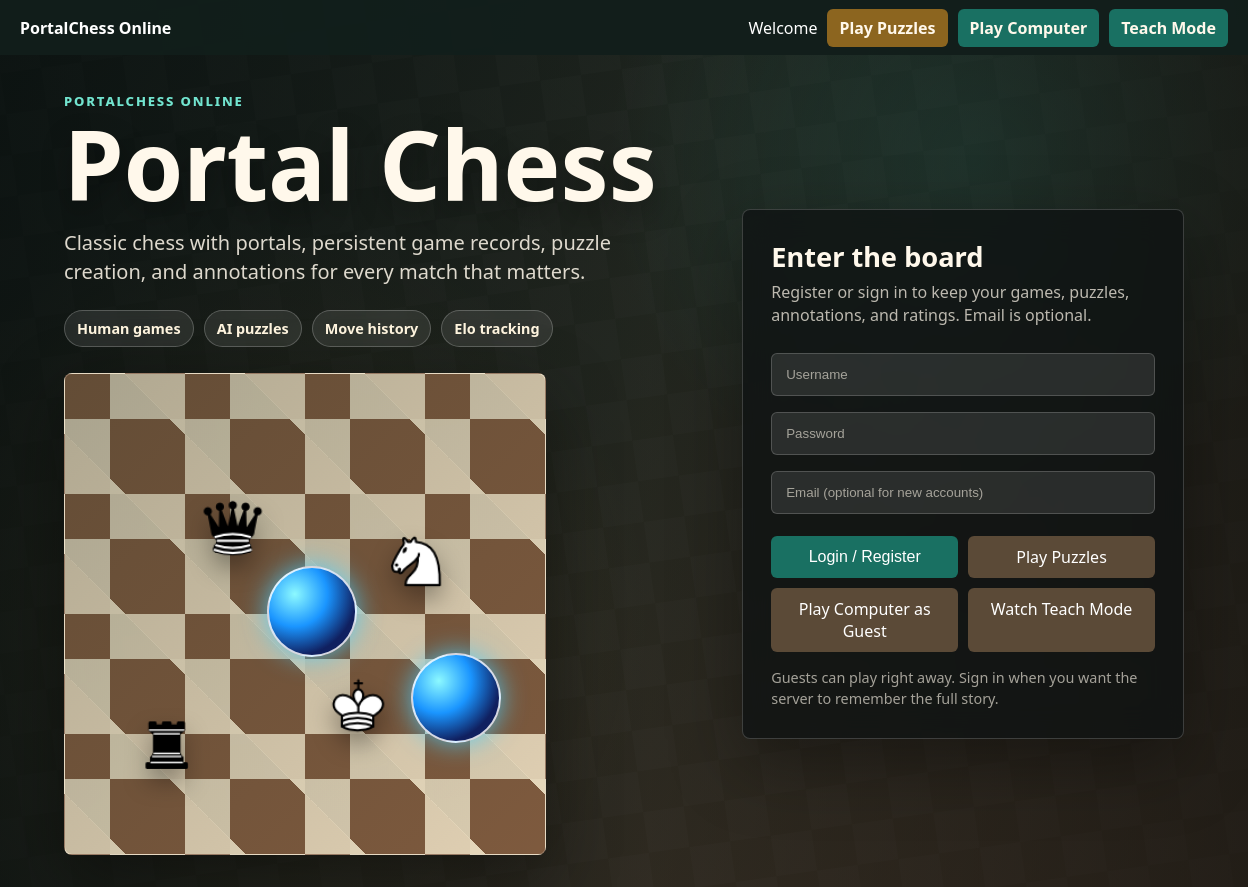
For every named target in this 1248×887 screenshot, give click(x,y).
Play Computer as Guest (865, 620)
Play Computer (1029, 28)
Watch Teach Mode (1062, 609)
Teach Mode (1168, 28)
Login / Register (865, 556)
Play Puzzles (887, 28)
